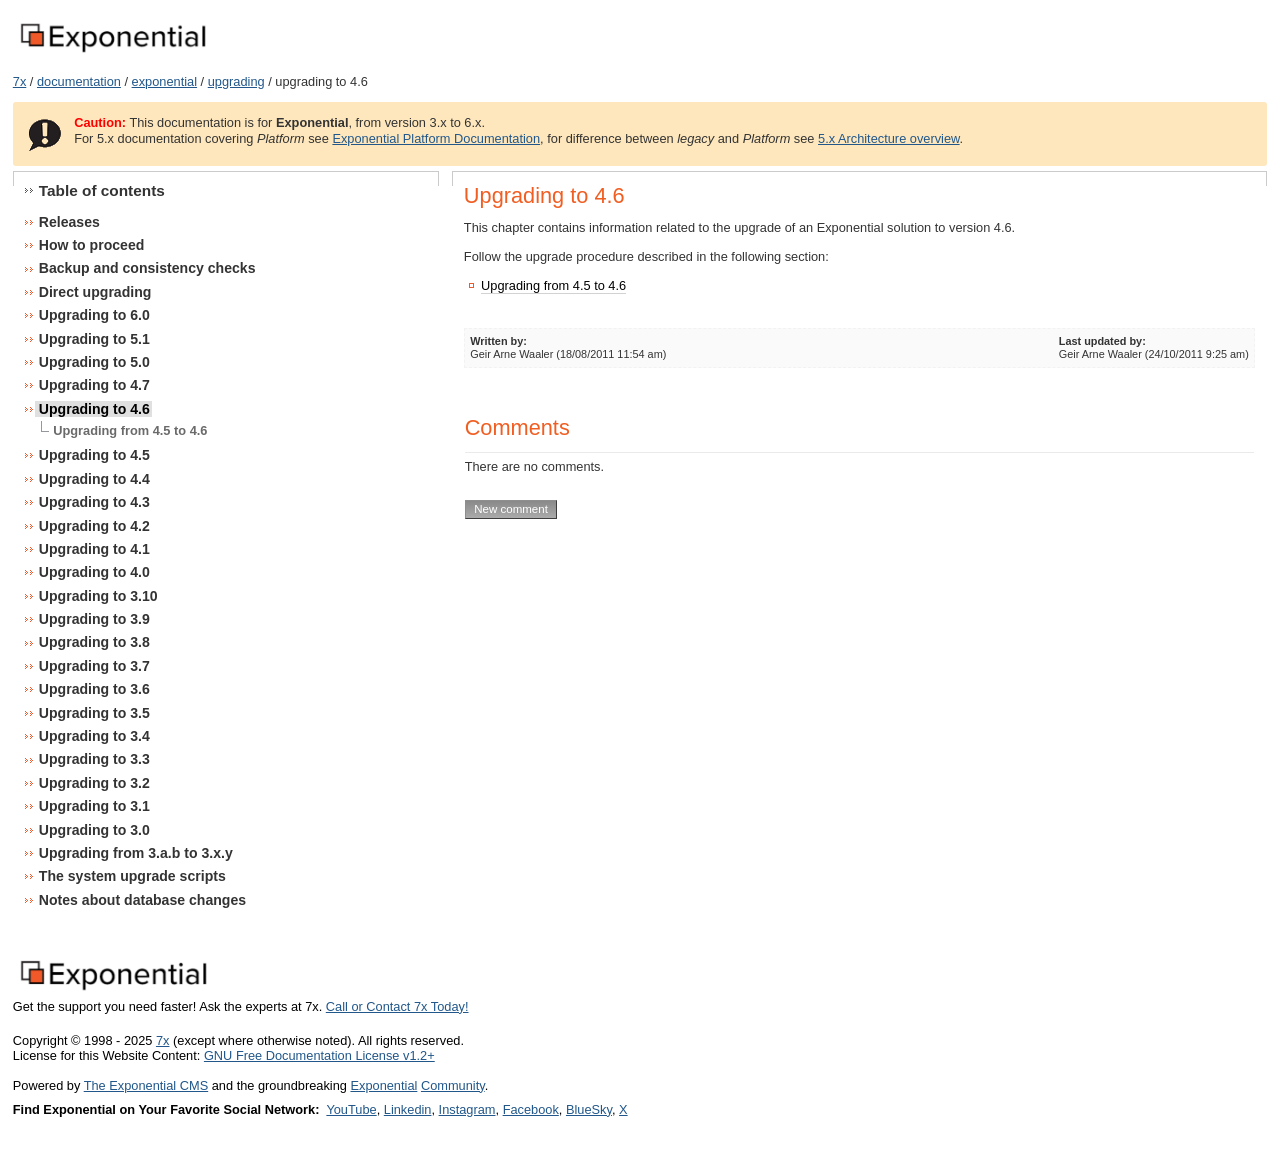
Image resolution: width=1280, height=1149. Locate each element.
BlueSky (589, 1109)
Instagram (467, 1109)
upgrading (236, 81)
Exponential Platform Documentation (436, 138)
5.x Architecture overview (889, 138)
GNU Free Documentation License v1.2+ (319, 1055)
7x (20, 81)
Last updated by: (1102, 341)
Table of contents (102, 190)
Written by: (498, 341)
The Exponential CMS (146, 1085)
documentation (79, 81)
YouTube (351, 1109)
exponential (164, 81)
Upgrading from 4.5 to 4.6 (553, 285)
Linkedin (408, 1109)
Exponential (383, 1085)
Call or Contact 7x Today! (397, 1006)
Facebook (531, 1109)
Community (453, 1085)
